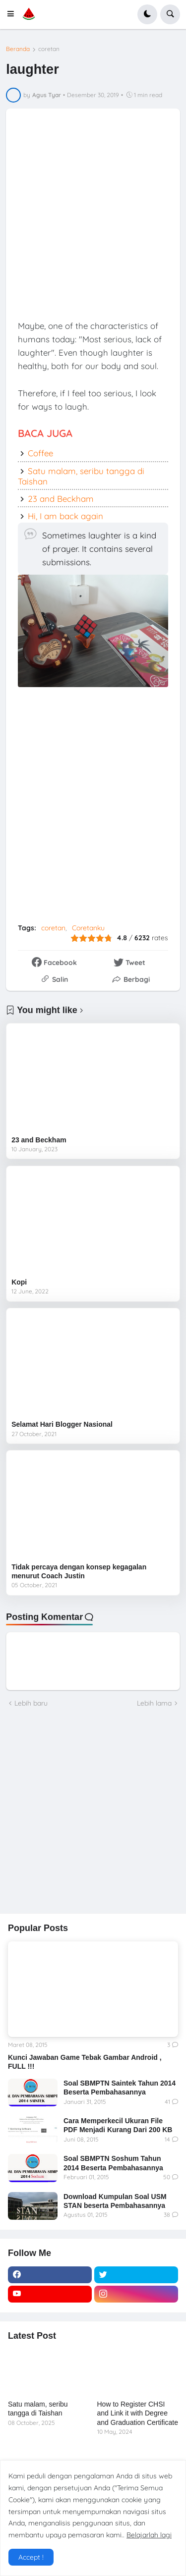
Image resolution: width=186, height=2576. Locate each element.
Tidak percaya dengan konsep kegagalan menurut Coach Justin (78, 1571)
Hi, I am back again (65, 516)
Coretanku (88, 927)
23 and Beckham (61, 498)
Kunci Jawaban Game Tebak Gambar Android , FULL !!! (85, 2061)
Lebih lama (154, 1703)
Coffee (40, 453)
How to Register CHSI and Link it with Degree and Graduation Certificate (137, 2413)
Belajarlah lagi (149, 2534)
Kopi (19, 1282)
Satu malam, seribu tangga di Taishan (81, 476)
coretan (49, 49)
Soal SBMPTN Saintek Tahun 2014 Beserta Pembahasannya (119, 2087)
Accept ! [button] (31, 2557)
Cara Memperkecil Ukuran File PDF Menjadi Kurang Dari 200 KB (117, 2125)
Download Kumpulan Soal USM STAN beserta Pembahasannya (115, 2201)
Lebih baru (31, 1703)
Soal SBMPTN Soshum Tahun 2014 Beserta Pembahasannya (113, 2162)
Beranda (18, 49)
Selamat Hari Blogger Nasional (62, 1424)
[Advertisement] (93, 213)
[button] (13, 14)
